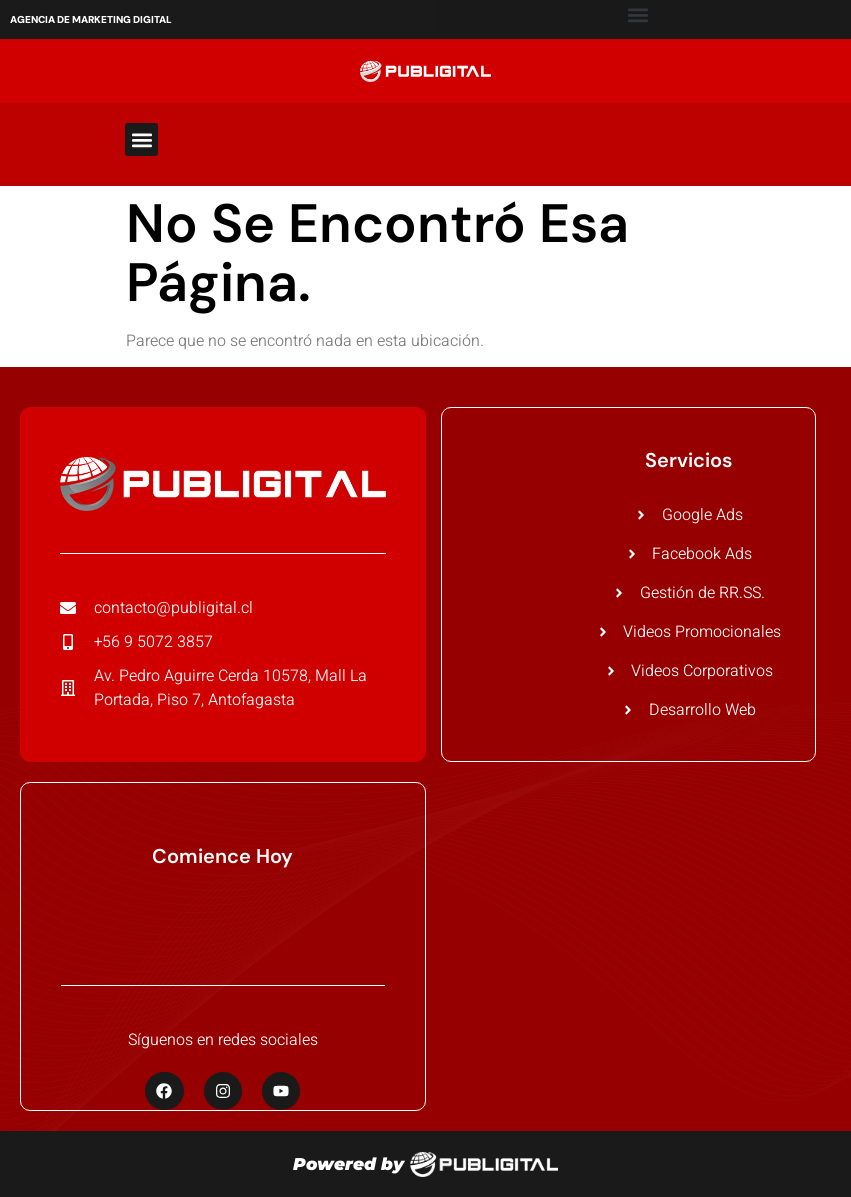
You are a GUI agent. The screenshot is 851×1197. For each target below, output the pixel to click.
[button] (141, 139)
